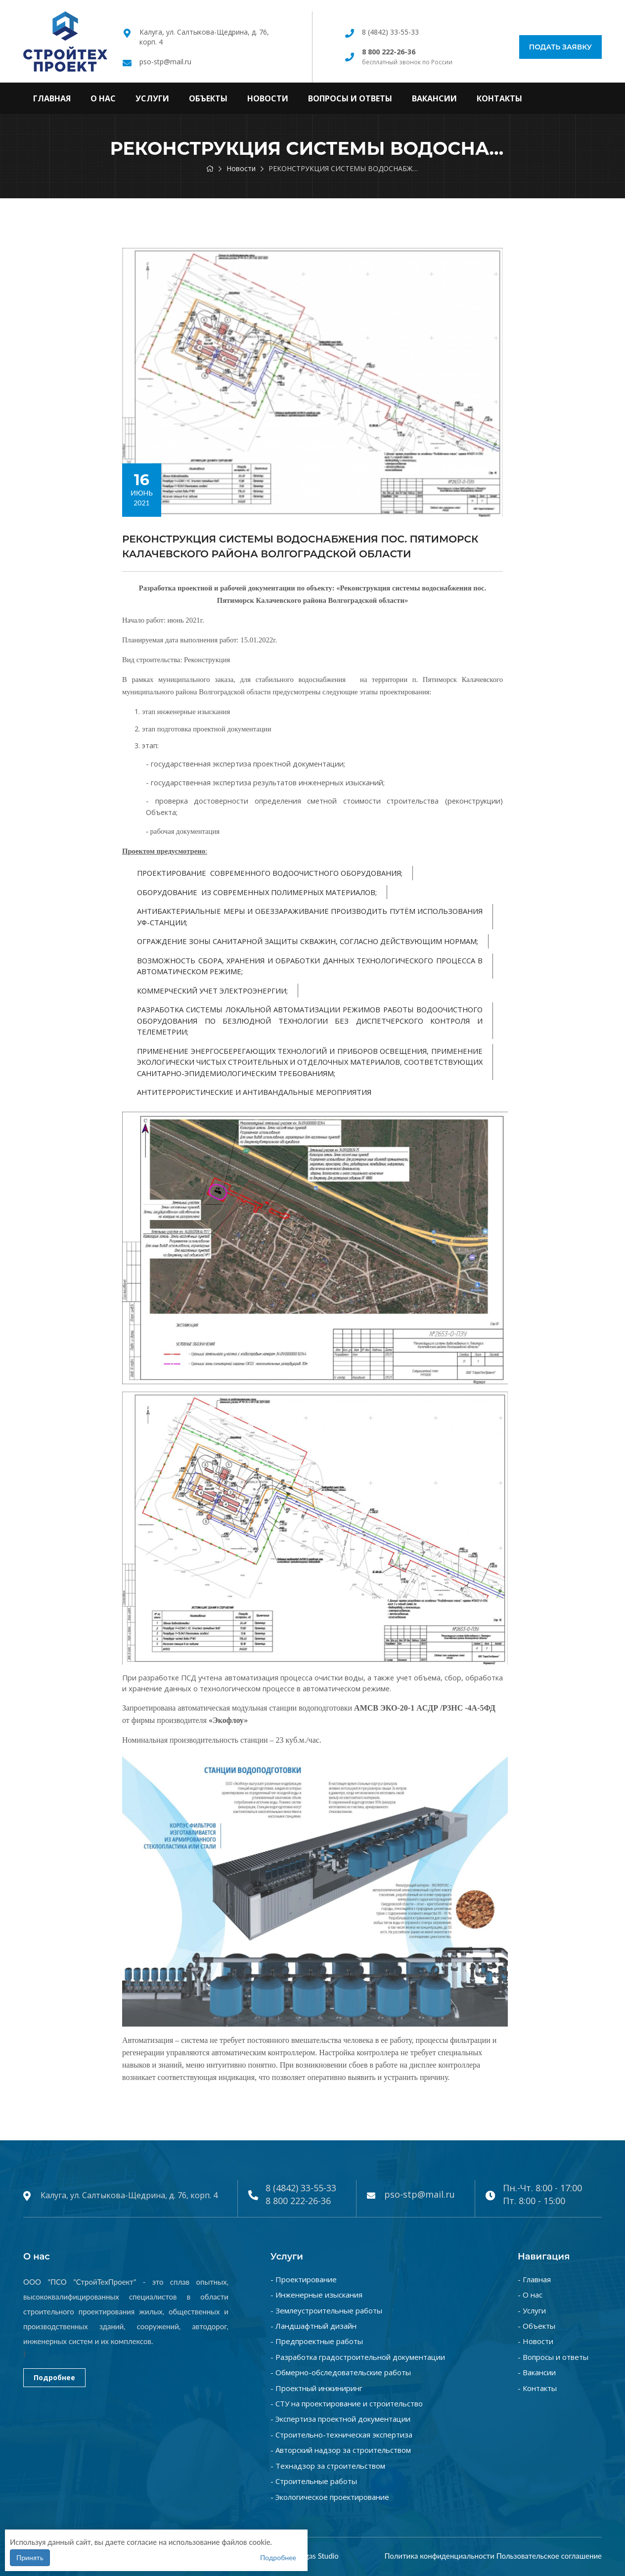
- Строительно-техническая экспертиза (341, 2435)
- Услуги (532, 2310)
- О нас (530, 2295)
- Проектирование (303, 2279)
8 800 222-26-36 (298, 2201)
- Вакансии (537, 2372)
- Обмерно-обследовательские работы (340, 2372)
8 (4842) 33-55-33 (390, 32)
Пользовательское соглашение (549, 2555)
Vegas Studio (318, 2555)
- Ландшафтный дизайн (313, 2326)
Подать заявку (560, 47)
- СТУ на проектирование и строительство (346, 2403)
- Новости (535, 2341)
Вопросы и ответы (350, 98)
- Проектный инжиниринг (316, 2388)
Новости (267, 98)
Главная (52, 98)
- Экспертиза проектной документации (340, 2419)
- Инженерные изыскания (316, 2295)
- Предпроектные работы (316, 2341)
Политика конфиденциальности (439, 2555)
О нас (103, 98)
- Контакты (537, 2388)
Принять (30, 2557)
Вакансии (434, 98)
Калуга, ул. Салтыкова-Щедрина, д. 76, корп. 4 (129, 2195)
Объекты (208, 98)
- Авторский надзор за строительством (340, 2450)
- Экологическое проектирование (329, 2497)
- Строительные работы (313, 2481)
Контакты (499, 98)
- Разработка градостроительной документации (357, 2357)
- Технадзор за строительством (327, 2466)
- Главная (534, 2279)
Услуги (152, 98)
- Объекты (536, 2326)
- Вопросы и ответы (553, 2357)
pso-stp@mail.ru (165, 61)
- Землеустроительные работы (326, 2310)
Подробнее (54, 2377)
